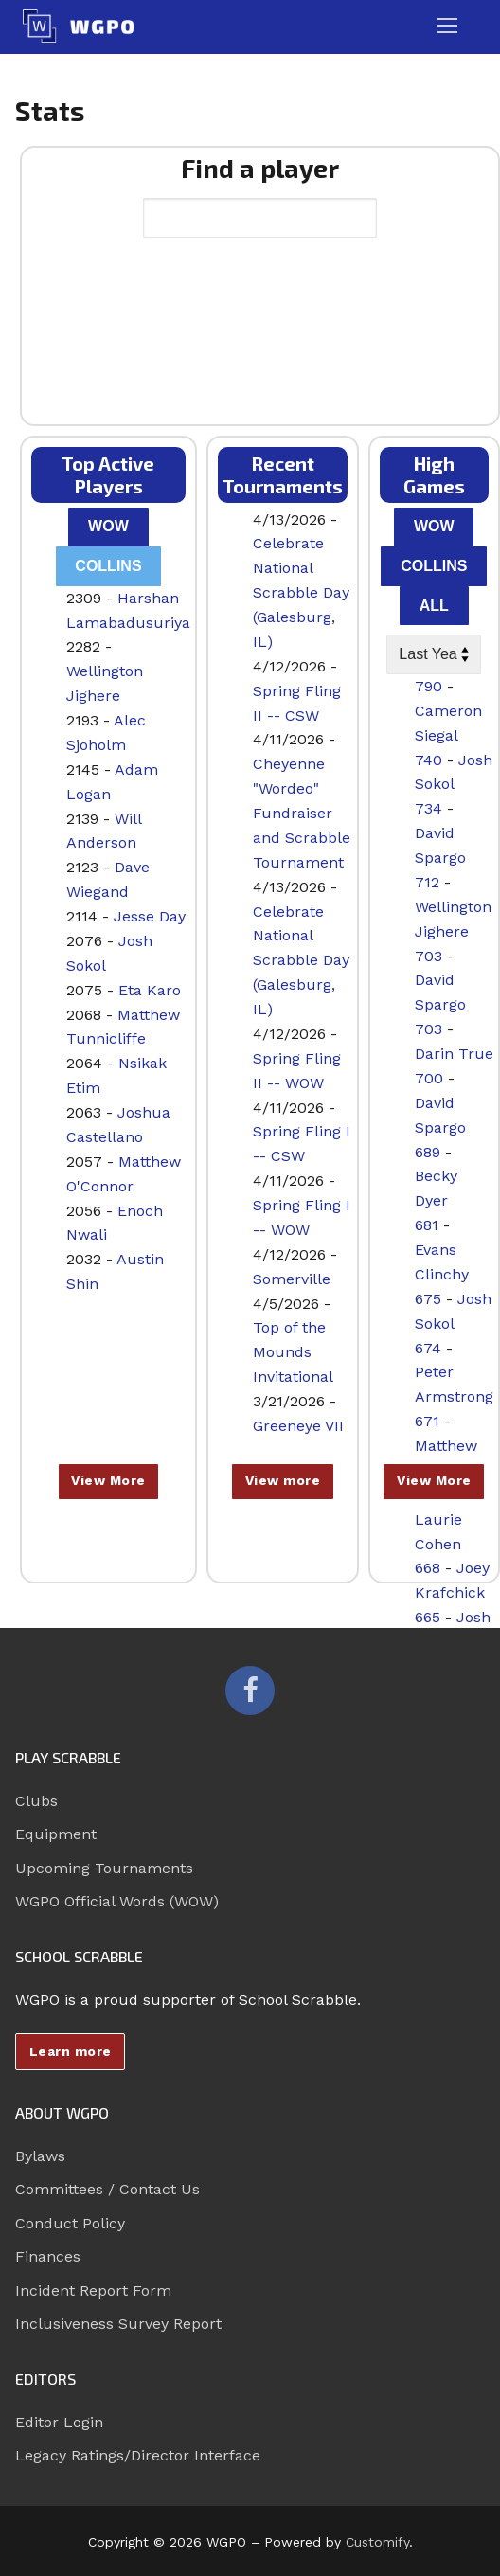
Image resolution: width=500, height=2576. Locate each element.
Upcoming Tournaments (104, 1868)
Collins (108, 566)
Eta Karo (149, 990)
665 (427, 1617)
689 (427, 1152)
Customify (377, 2541)
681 (426, 1225)
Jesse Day (150, 916)
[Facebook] (250, 1690)
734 (428, 808)
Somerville (291, 1279)
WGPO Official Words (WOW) (117, 1901)
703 (428, 956)
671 (427, 1421)
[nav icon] (447, 26)
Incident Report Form (93, 2290)
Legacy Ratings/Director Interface (137, 2455)
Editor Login (59, 2422)
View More (108, 1480)
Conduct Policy (70, 2223)
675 (428, 1299)
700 (429, 1078)
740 (428, 760)
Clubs (36, 1801)
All (434, 606)
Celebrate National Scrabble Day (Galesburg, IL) (301, 592)
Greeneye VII (298, 1426)
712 (427, 882)
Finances (47, 2256)
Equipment (56, 1834)
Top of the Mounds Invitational (293, 1352)
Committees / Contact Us (107, 2189)
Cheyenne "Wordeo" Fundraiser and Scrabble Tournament (301, 813)
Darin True (454, 1054)
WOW (108, 526)
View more (283, 1480)
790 (428, 686)
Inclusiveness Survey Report (118, 2324)
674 (428, 1348)
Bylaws (40, 2156)
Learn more (70, 2051)
